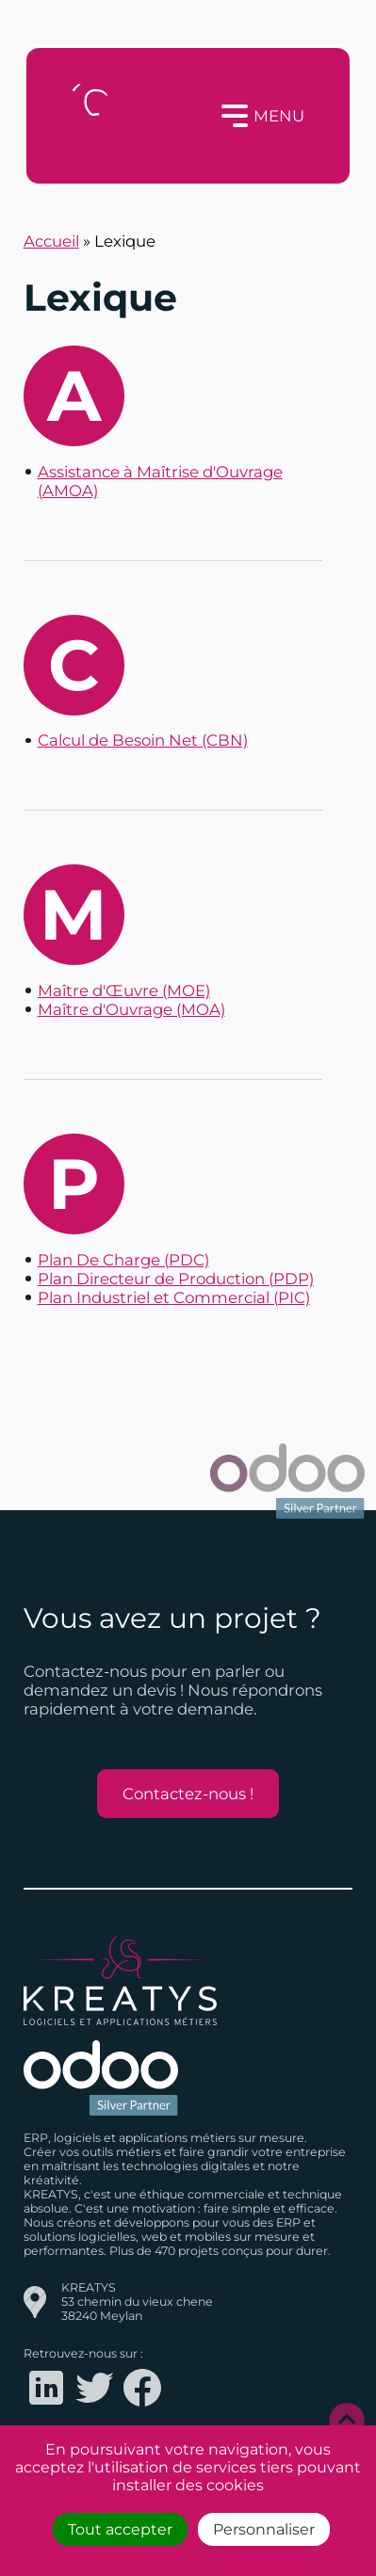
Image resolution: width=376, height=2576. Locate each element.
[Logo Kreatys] (94, 116)
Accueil (51, 241)
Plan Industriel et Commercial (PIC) (174, 1297)
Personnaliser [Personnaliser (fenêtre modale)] (264, 2529)
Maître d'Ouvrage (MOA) (131, 1009)
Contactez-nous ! (188, 1793)
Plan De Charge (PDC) (123, 1259)
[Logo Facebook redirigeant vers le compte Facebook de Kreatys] (142, 2406)
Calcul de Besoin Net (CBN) (143, 740)
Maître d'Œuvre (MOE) (124, 990)
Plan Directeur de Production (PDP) (176, 1278)
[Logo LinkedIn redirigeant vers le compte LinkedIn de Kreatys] (46, 2406)
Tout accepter (120, 2529)
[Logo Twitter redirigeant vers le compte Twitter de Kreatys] (94, 2406)
